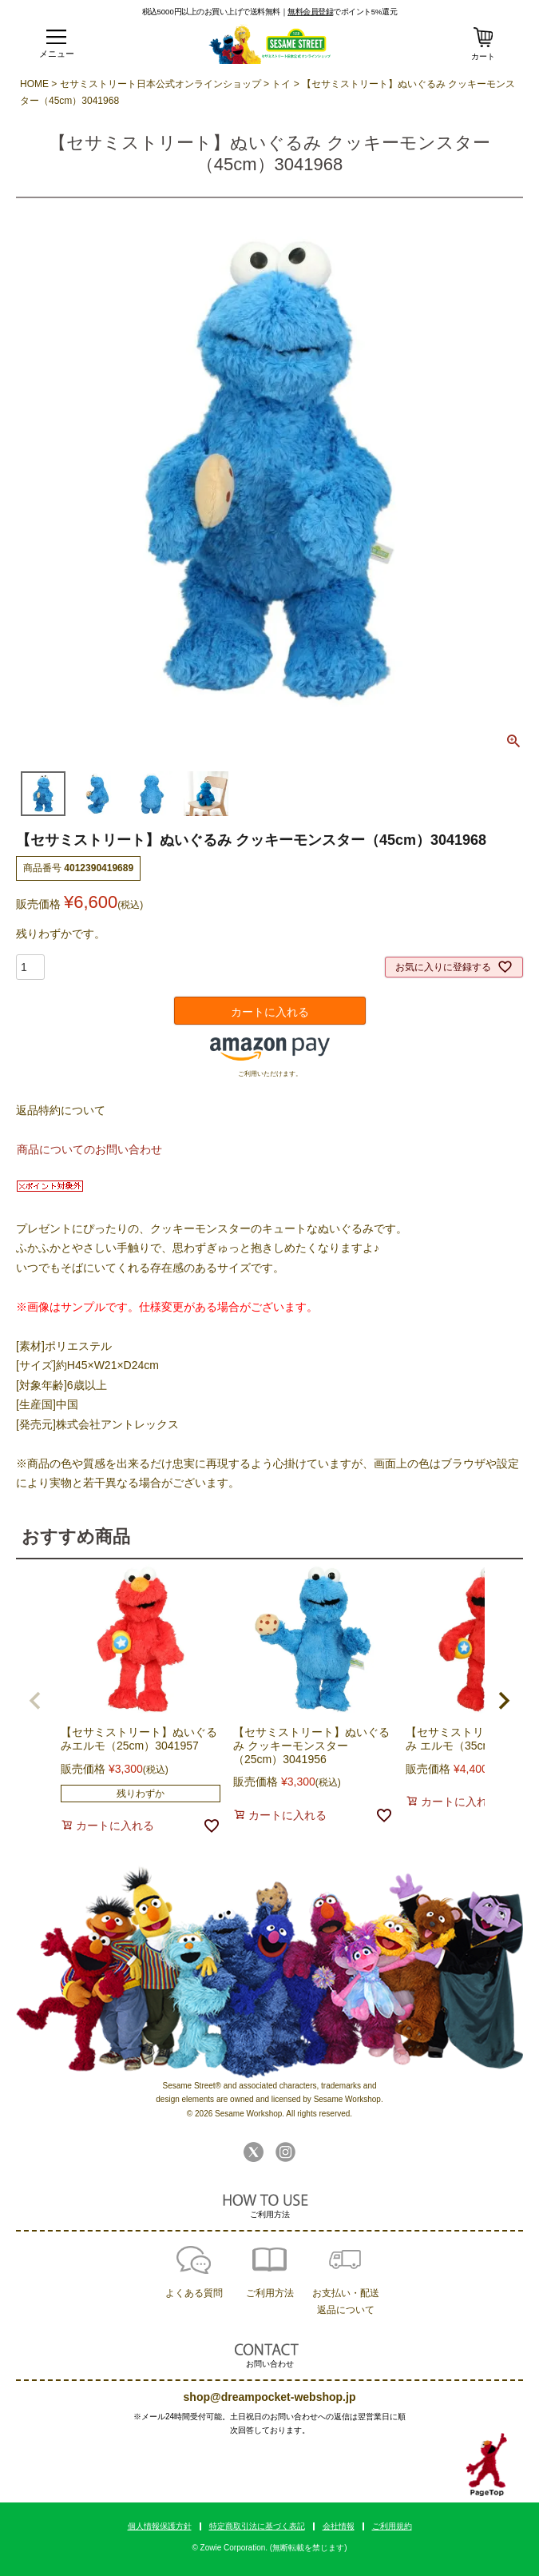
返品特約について (60, 1110)
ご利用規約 (392, 2526)
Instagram (285, 2152)
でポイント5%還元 (342, 11)
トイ (281, 84)
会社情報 (339, 2526)
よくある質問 (194, 2293)
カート (483, 56)
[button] (35, 1700)
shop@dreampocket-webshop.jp (270, 2397)
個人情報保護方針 (160, 2526)
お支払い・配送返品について (345, 2301)
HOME (34, 84)
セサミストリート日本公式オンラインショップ (160, 84)
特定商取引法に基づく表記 (257, 2526)
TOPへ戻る (487, 2465)
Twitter (254, 2152)
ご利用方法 (270, 2293)
